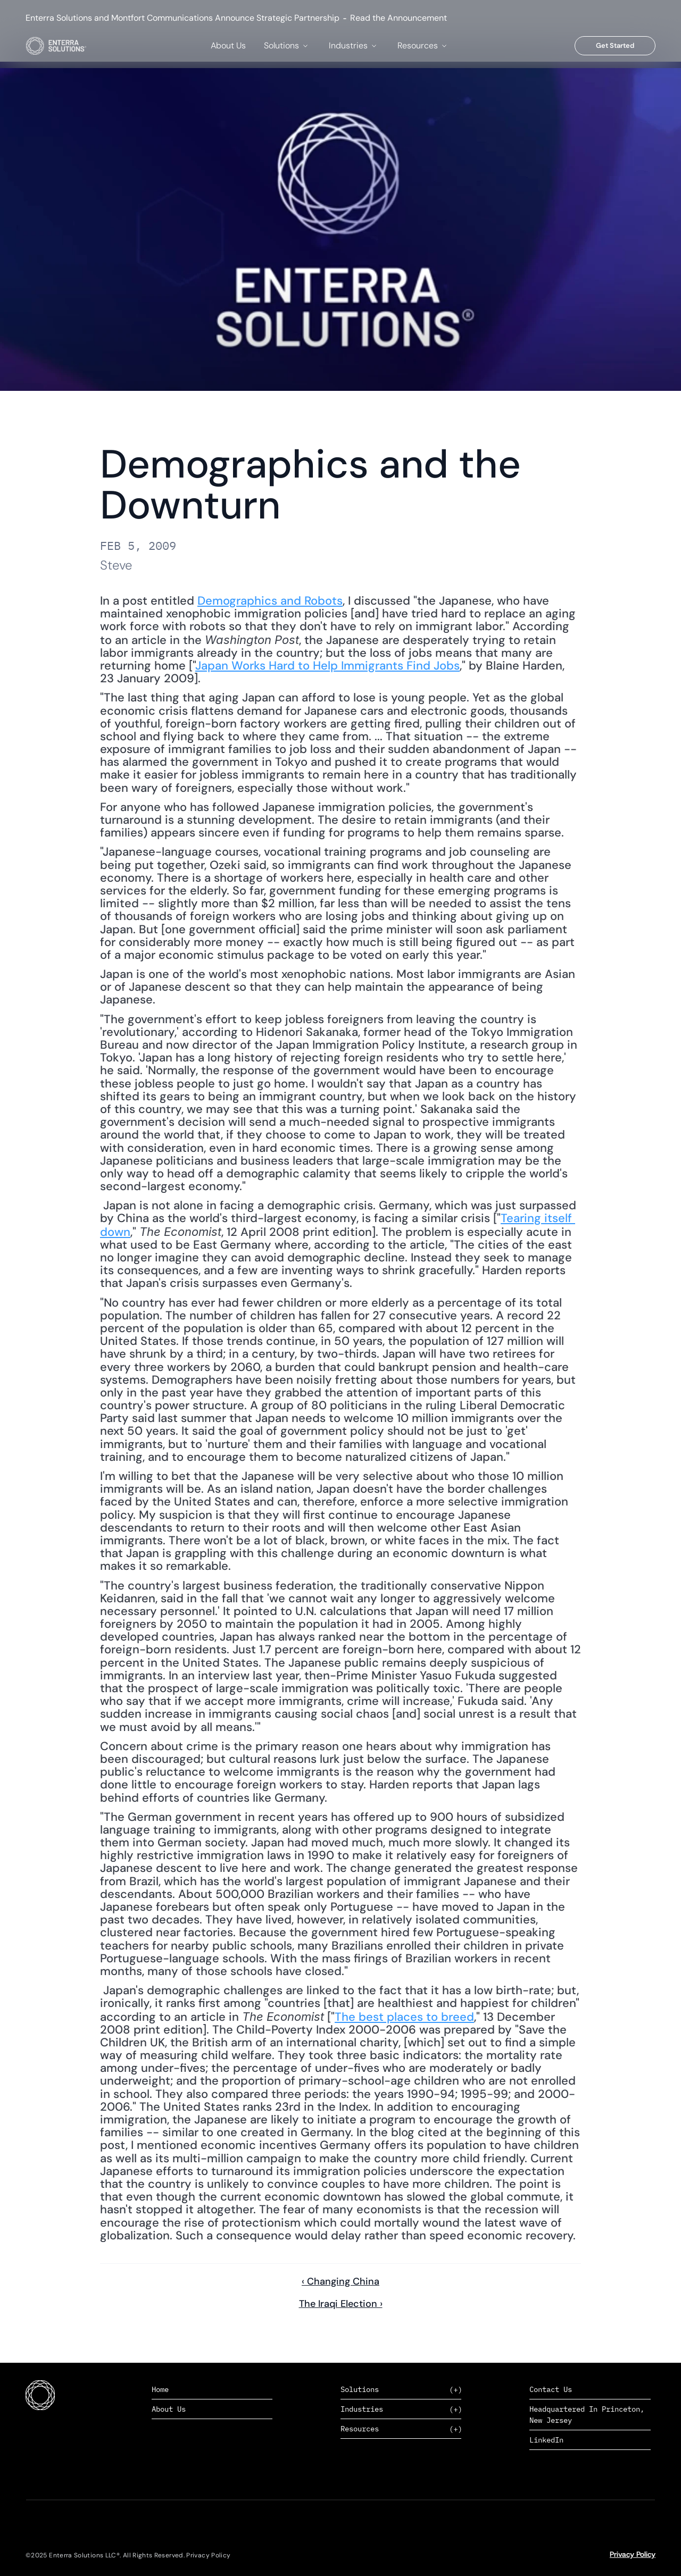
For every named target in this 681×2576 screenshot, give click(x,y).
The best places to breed (404, 2017)
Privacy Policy (632, 2554)
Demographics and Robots (270, 600)
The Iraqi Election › (341, 2303)
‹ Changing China (340, 2281)
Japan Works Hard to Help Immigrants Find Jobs (327, 665)
